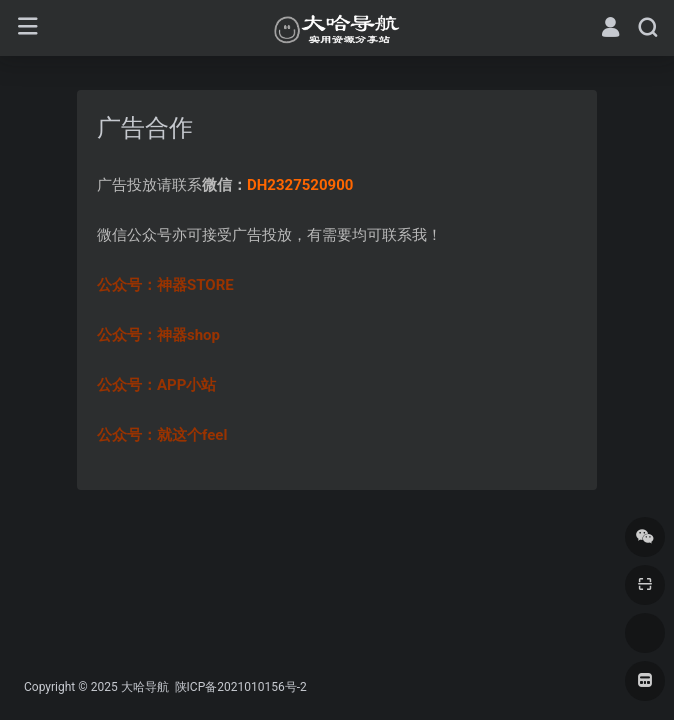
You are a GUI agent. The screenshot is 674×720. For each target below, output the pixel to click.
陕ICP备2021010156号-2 (239, 687)
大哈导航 (145, 687)
